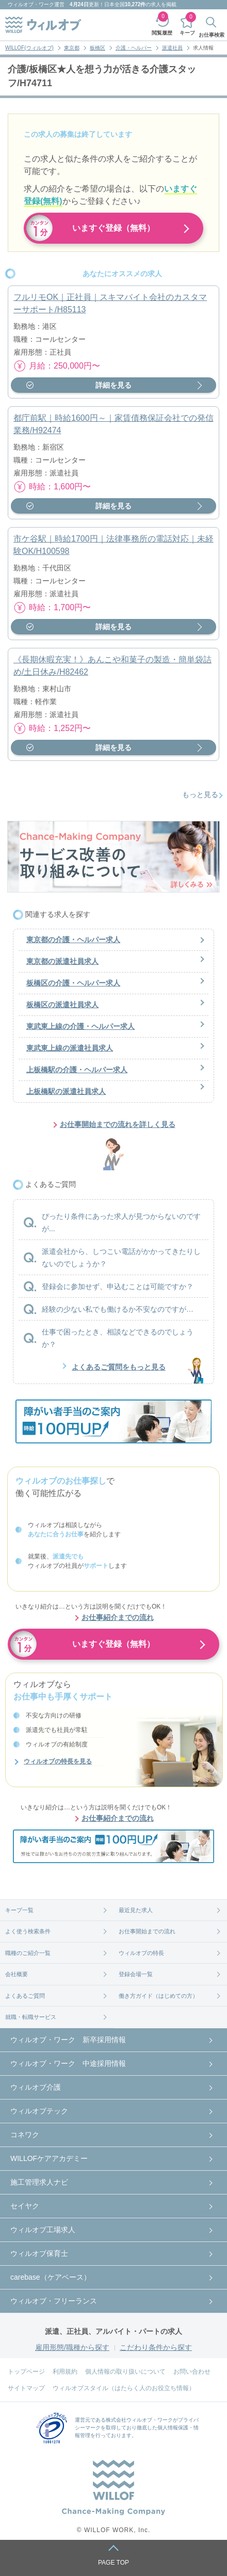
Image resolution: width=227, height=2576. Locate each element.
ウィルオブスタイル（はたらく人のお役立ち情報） (124, 2388)
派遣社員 (172, 48)
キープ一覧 (19, 1910)
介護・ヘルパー (134, 48)
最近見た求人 (136, 1910)
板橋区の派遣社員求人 (62, 1004)
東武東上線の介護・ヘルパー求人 (80, 1026)
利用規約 (65, 2371)
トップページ (26, 2371)
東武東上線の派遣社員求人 (69, 1048)
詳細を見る (113, 385)
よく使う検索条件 (28, 1931)
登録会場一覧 (136, 1974)
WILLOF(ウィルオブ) (29, 48)
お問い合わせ (191, 2371)
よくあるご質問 (25, 1996)
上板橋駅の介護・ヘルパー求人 (76, 1070)
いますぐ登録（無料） (113, 228)
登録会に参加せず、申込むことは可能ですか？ (117, 1286)
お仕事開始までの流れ (147, 1931)
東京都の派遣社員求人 (62, 961)
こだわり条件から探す (156, 2347)
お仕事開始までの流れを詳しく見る (117, 1124)
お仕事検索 (211, 35)
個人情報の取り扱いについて (125, 2371)
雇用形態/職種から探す (72, 2347)
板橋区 (97, 48)
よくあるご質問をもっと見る (119, 1367)
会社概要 (16, 1974)
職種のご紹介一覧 (28, 1953)
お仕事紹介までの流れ (118, 1617)
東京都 (71, 48)
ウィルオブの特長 (141, 1953)
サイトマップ (26, 2388)
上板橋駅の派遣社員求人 (66, 1091)
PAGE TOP (113, 2562)
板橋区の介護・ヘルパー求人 (73, 983)
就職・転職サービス (30, 2017)
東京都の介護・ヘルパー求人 (73, 939)
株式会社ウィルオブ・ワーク (139, 2420)
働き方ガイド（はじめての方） (158, 1996)
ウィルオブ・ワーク (31, 4)
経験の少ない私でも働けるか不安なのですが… (117, 1309)
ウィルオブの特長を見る (58, 1761)
